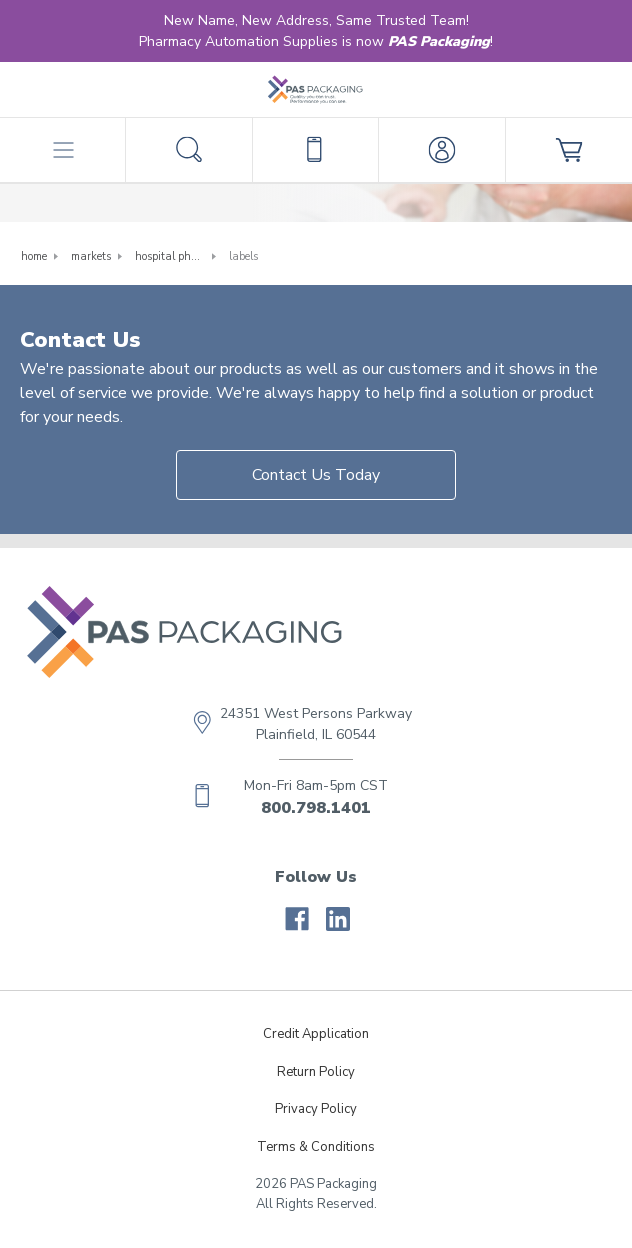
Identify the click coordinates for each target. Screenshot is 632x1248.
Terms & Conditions (316, 1147)
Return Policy (316, 1072)
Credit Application (316, 1034)
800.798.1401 (316, 808)
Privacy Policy (316, 1109)
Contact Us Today (316, 475)
